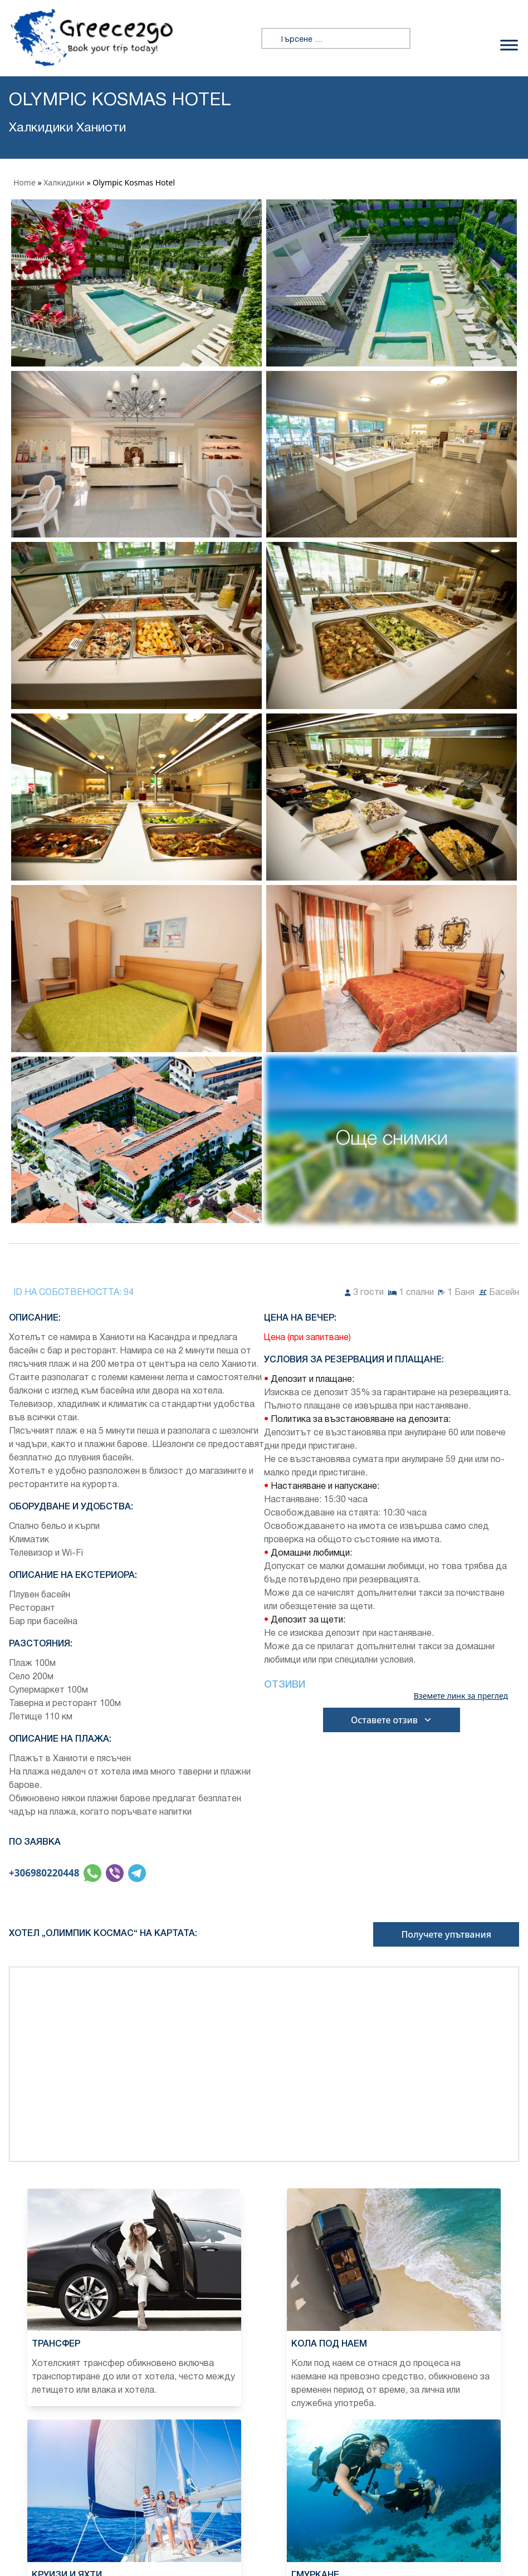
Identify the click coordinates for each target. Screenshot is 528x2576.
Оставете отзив (391, 1720)
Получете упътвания (446, 1934)
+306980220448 (44, 1872)
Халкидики (64, 182)
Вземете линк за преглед (461, 1696)
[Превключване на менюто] (509, 45)
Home (24, 182)
